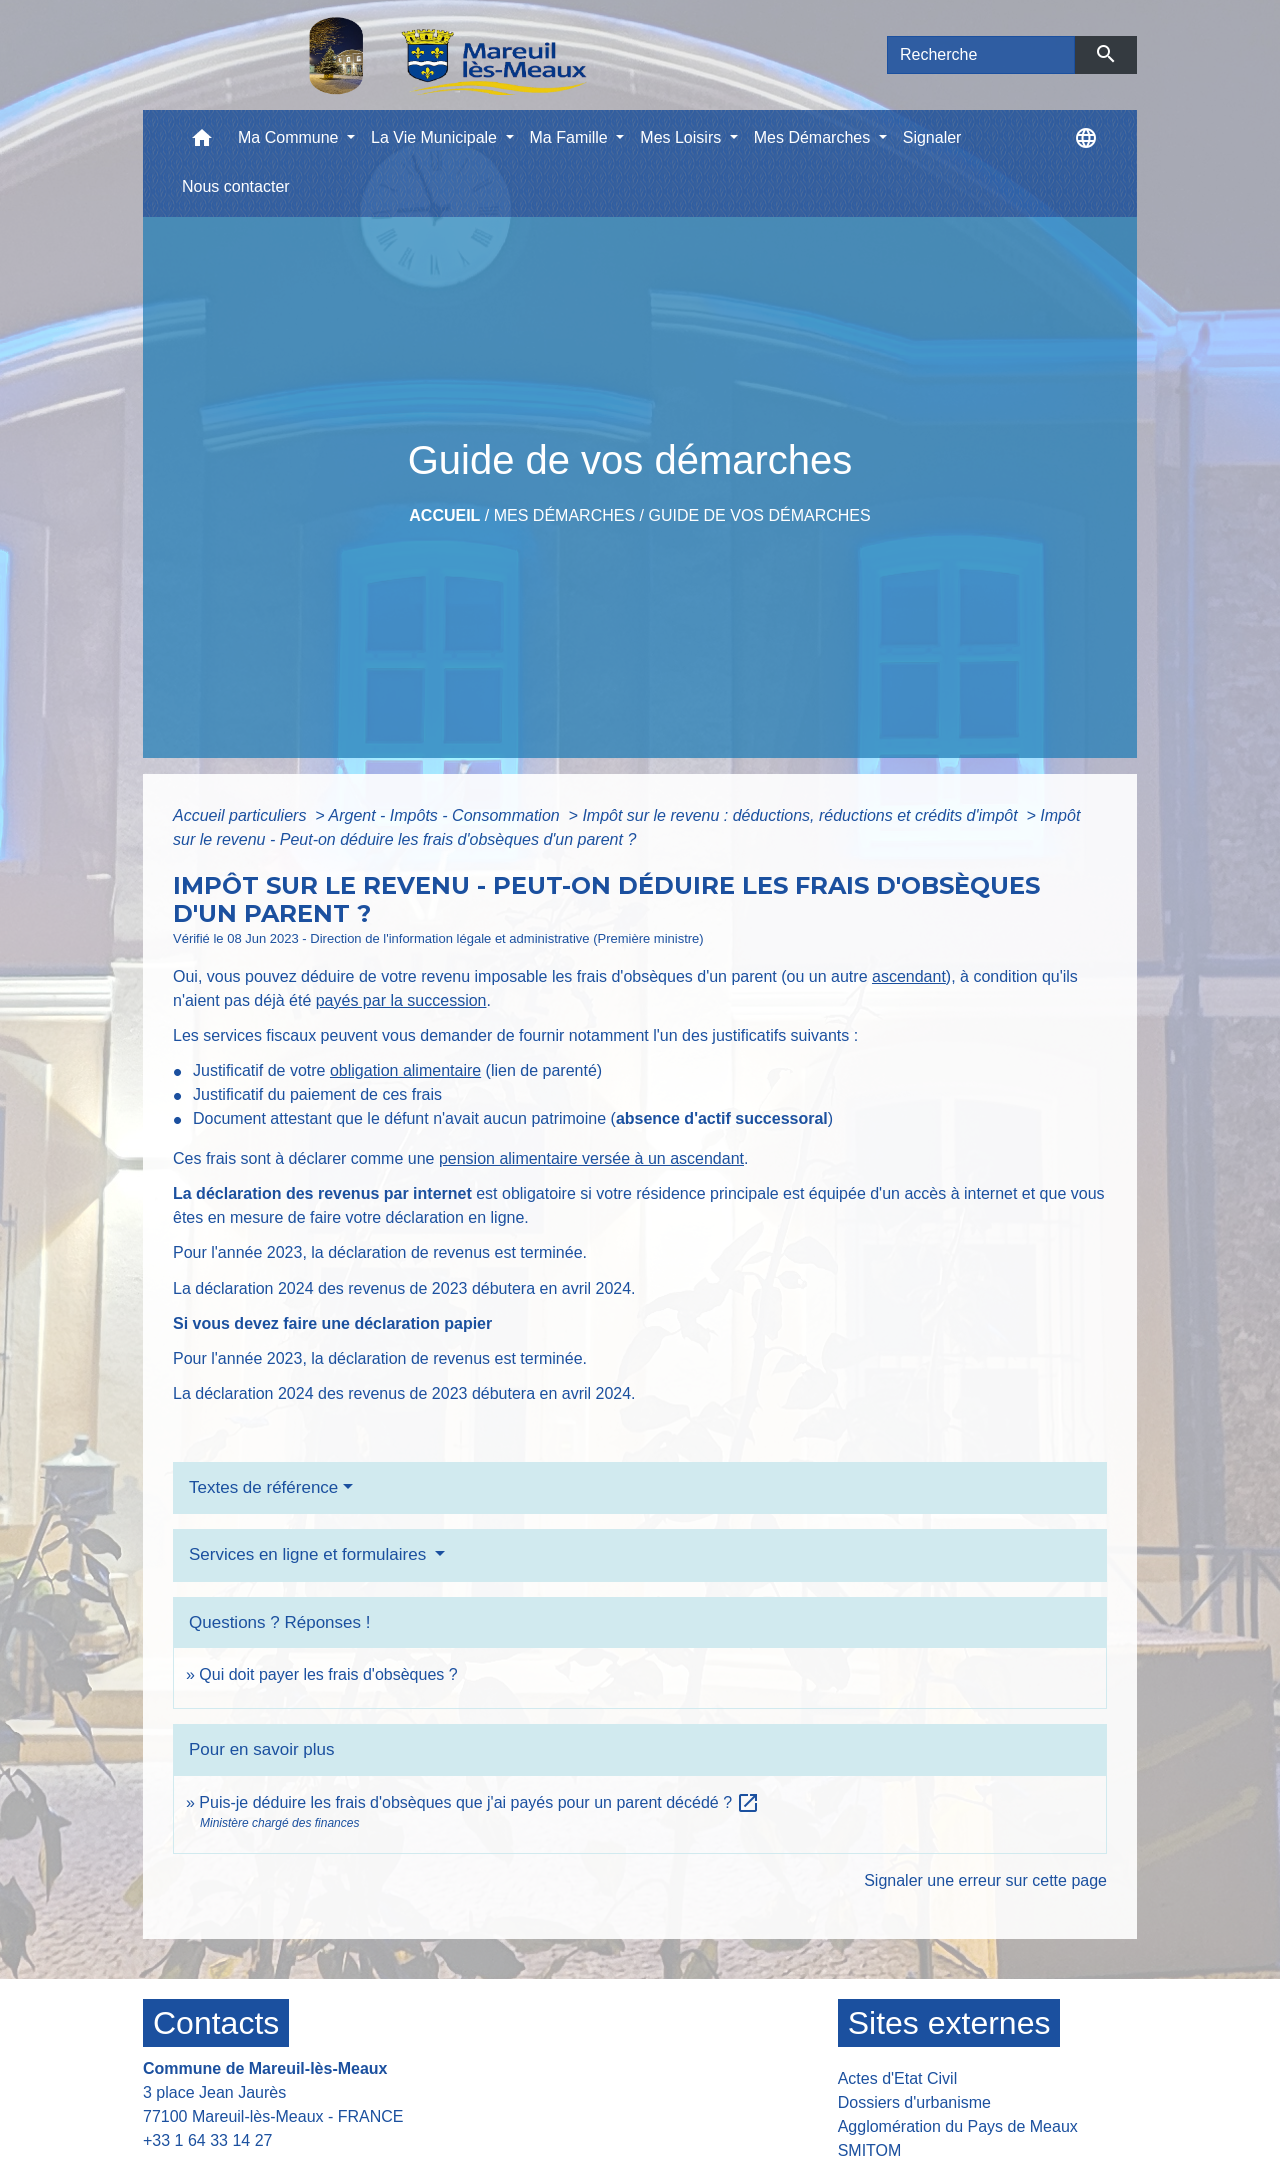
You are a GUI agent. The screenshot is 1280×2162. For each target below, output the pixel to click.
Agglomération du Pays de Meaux (958, 2126)
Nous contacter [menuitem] (236, 186)
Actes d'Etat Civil (898, 2078)
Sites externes (949, 2023)
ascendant (909, 976)
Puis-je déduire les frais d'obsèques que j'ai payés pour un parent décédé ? (479, 1802)
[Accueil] (396, 55)
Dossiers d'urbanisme (914, 2102)
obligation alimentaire (405, 1070)
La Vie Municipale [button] (436, 137)
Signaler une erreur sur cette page (985, 1880)
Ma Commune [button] (290, 137)
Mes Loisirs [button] (682, 137)
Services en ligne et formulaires (310, 1554)
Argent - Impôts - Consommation (446, 815)
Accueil (444, 515)
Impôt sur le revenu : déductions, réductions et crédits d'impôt (802, 815)
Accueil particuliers (242, 815)
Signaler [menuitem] (932, 137)
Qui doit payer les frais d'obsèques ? (328, 1674)
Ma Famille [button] (571, 137)
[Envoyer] (1106, 55)
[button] (202, 142)
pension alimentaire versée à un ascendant (591, 1158)
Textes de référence (263, 1487)
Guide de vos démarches (759, 515)
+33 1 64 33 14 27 (207, 2140)
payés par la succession (401, 1000)
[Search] (981, 55)
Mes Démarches (564, 515)
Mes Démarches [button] (814, 137)
